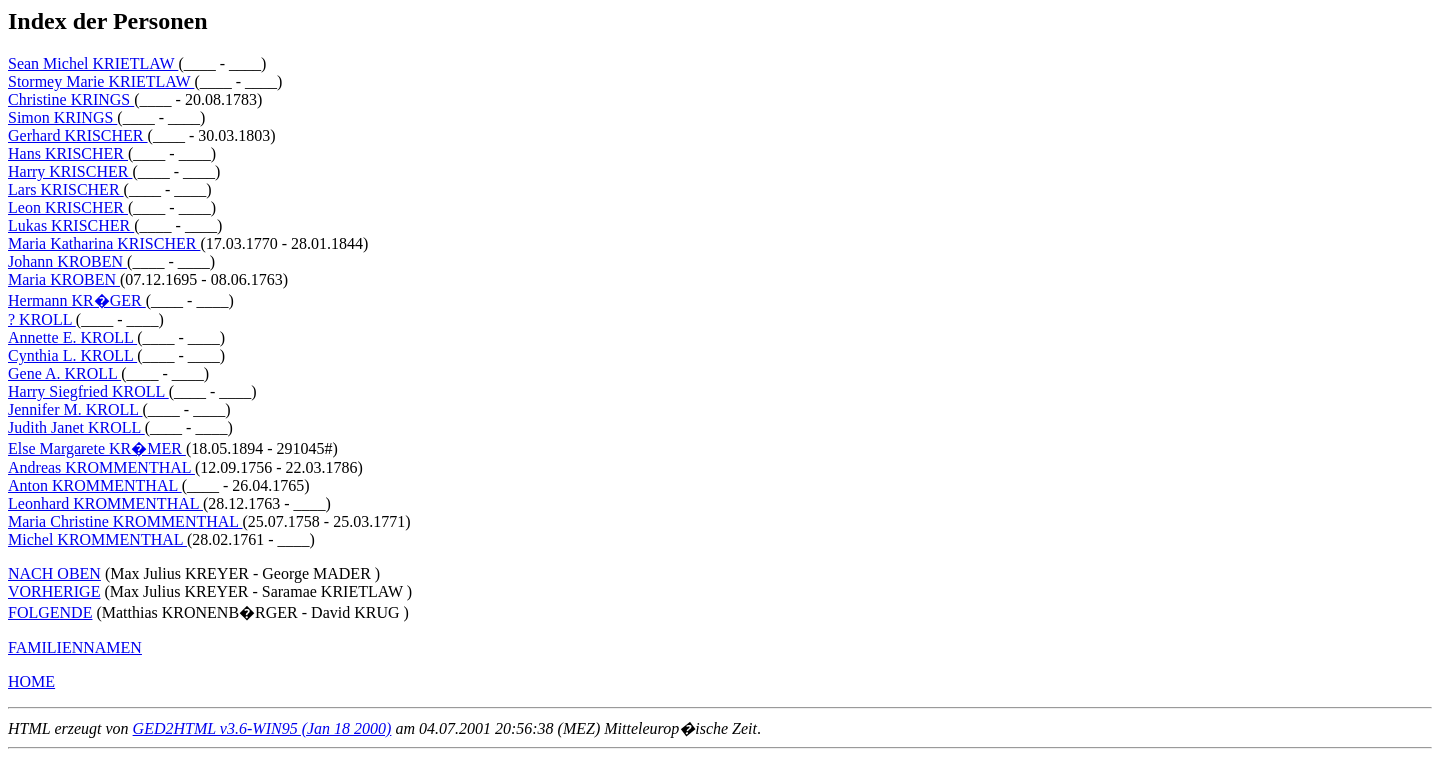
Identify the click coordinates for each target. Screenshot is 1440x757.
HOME (31, 681)
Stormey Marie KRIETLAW (101, 81)
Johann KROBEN (67, 261)
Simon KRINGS (62, 117)
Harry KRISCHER (70, 171)
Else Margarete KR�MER (97, 448)
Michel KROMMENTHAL (97, 539)
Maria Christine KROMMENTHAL (125, 521)
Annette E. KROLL (72, 337)
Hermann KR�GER (77, 300)
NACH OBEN (54, 573)
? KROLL (42, 319)
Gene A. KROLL (64, 373)
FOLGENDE (50, 612)
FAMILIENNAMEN (75, 647)
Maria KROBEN (64, 279)
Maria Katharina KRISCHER (104, 243)
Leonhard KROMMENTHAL (105, 503)
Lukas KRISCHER (71, 225)
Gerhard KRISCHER (78, 135)
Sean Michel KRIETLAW (93, 63)
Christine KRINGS (71, 99)
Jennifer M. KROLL (75, 409)
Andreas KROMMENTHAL (101, 467)
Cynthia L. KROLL (72, 355)
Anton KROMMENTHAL (95, 485)
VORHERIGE (54, 591)
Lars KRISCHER (66, 189)
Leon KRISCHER (68, 207)
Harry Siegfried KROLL (88, 391)
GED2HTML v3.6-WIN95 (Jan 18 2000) (262, 728)
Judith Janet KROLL (76, 427)
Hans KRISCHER (68, 153)
